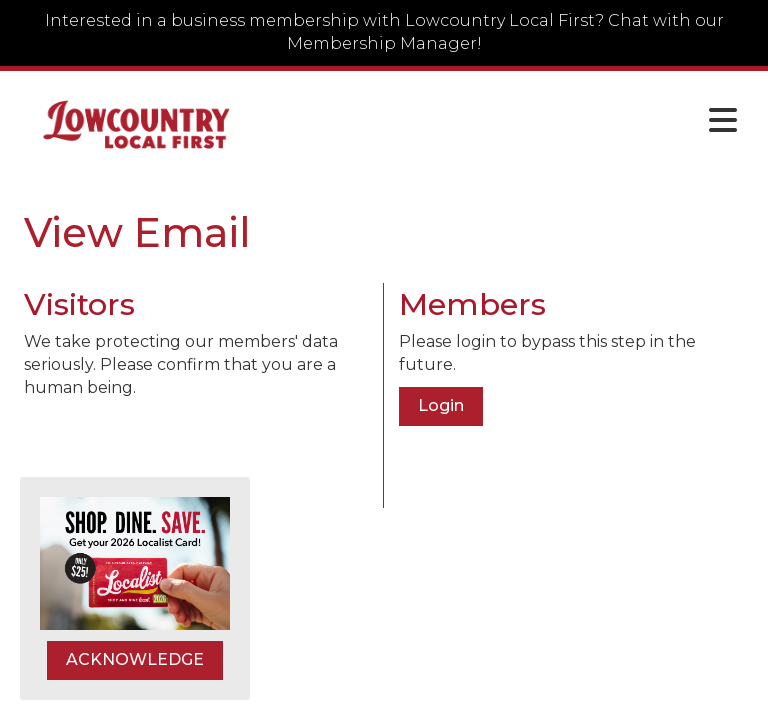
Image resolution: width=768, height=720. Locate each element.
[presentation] (176, 449)
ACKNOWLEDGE (135, 659)
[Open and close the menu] (503, 121)
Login (441, 405)
